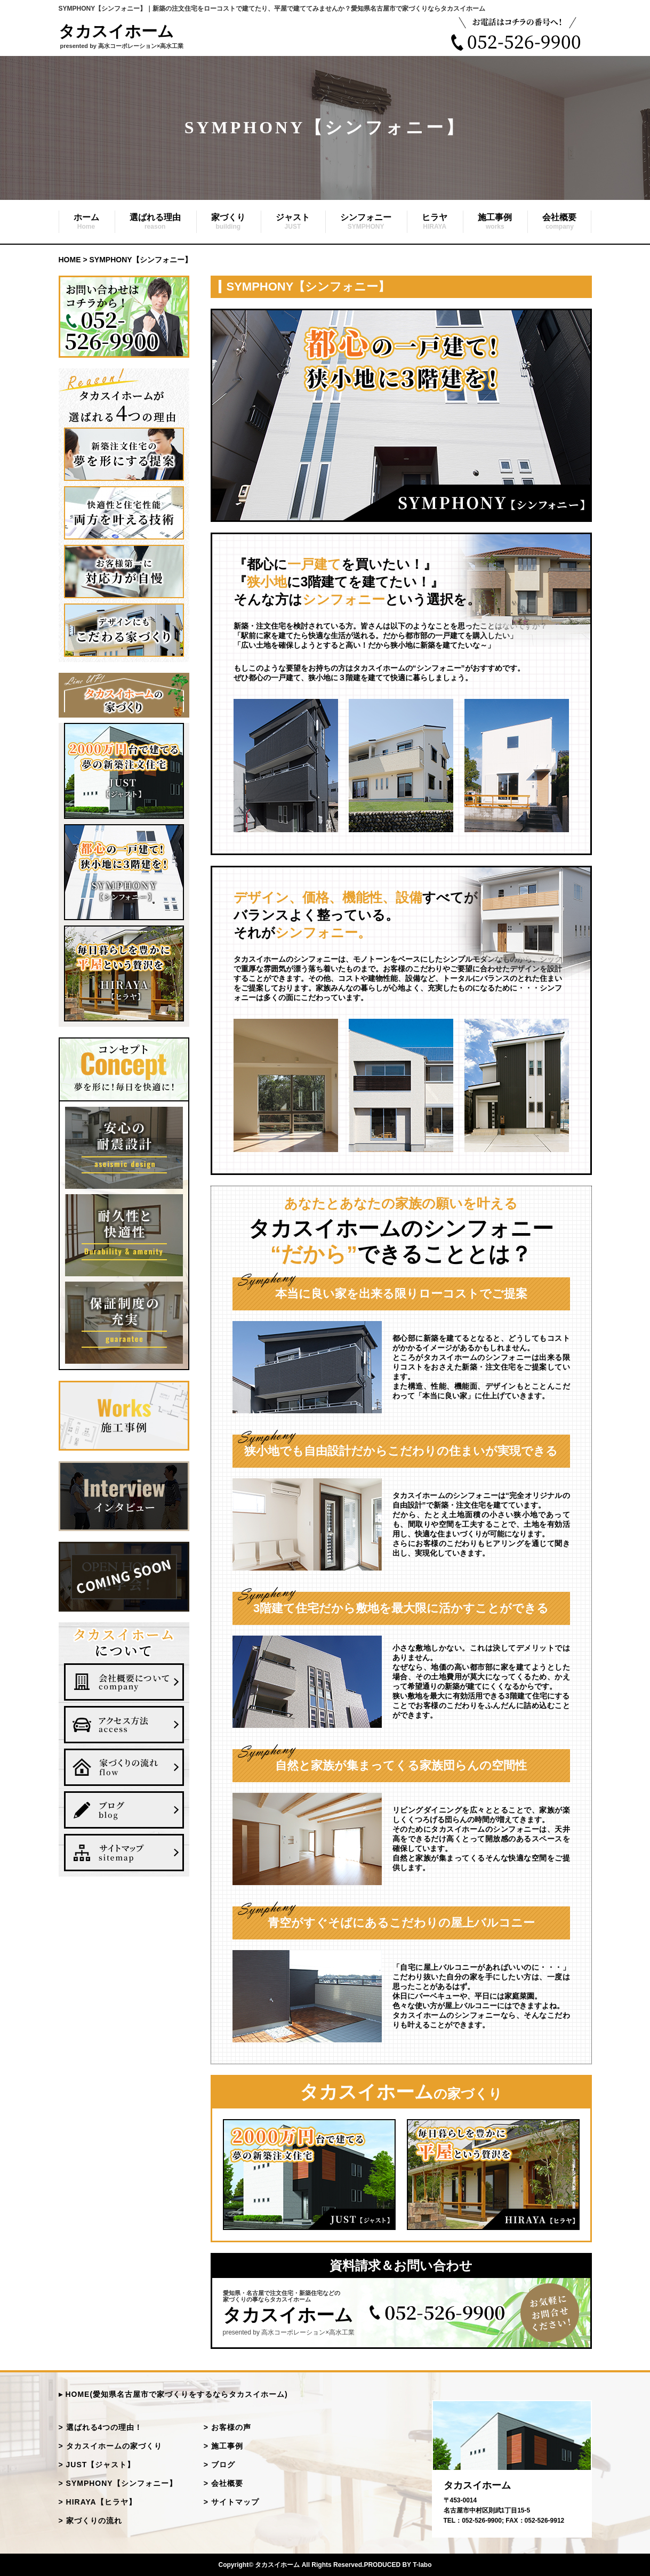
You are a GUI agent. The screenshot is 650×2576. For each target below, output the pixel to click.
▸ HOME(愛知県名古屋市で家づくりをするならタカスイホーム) (173, 2394)
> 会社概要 (223, 2483)
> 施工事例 (223, 2446)
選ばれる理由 (155, 221)
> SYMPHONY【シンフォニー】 (118, 2483)
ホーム (86, 221)
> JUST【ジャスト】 (97, 2464)
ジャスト (293, 221)
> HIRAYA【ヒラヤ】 (98, 2502)
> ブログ (219, 2464)
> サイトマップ (231, 2502)
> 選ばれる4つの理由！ (101, 2427)
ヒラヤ (434, 221)
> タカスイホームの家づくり (110, 2446)
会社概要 (559, 221)
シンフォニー (365, 221)
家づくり (228, 221)
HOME (70, 259)
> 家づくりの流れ (90, 2520)
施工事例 (495, 221)
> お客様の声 (227, 2427)
